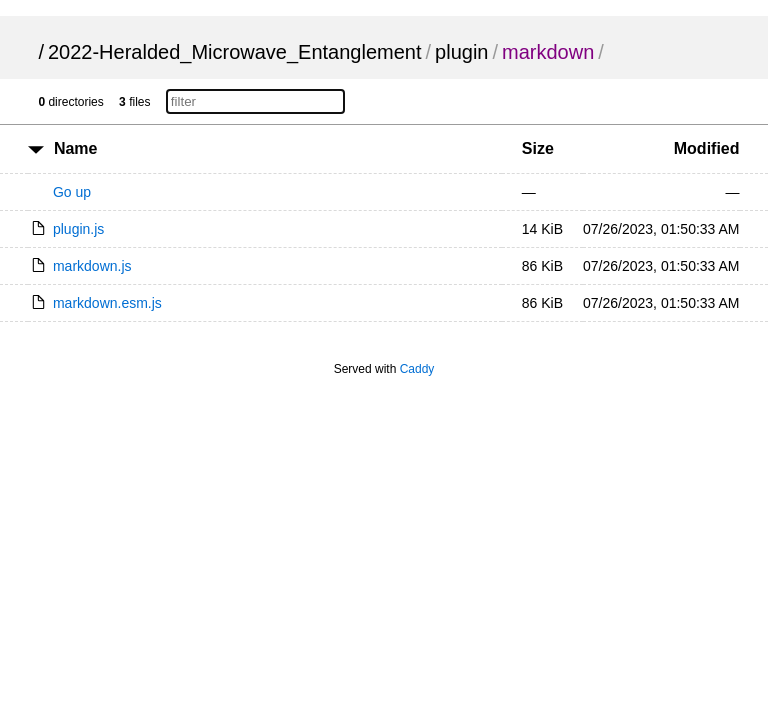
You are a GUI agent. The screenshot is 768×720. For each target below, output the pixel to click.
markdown (548, 52)
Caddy (417, 369)
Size (538, 148)
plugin (461, 52)
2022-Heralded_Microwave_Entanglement (235, 52)
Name (76, 148)
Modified (707, 148)
